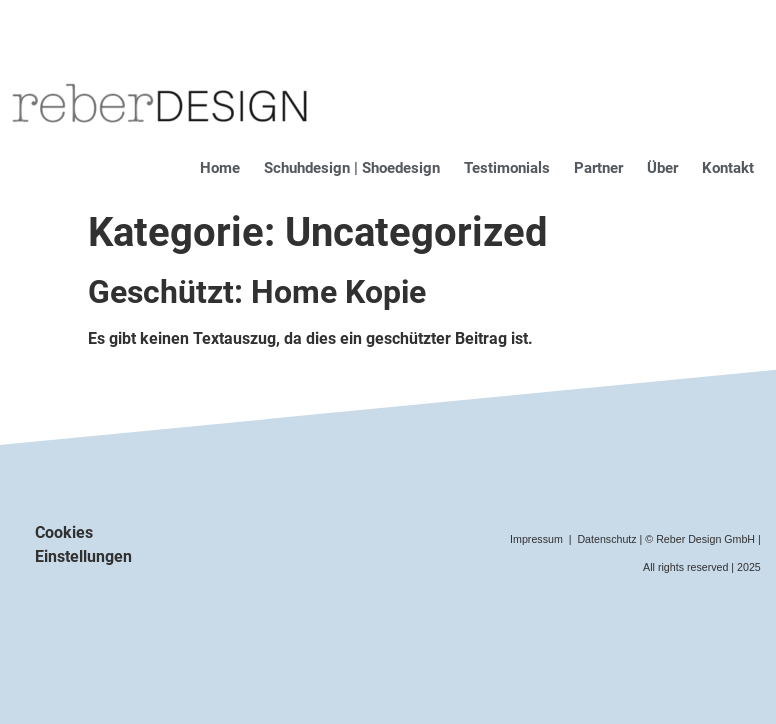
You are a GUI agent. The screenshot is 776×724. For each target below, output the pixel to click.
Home (220, 168)
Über (662, 168)
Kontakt (728, 168)
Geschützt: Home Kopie (257, 292)
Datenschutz (606, 539)
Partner (598, 168)
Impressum (536, 539)
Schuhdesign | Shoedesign (352, 168)
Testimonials (507, 168)
